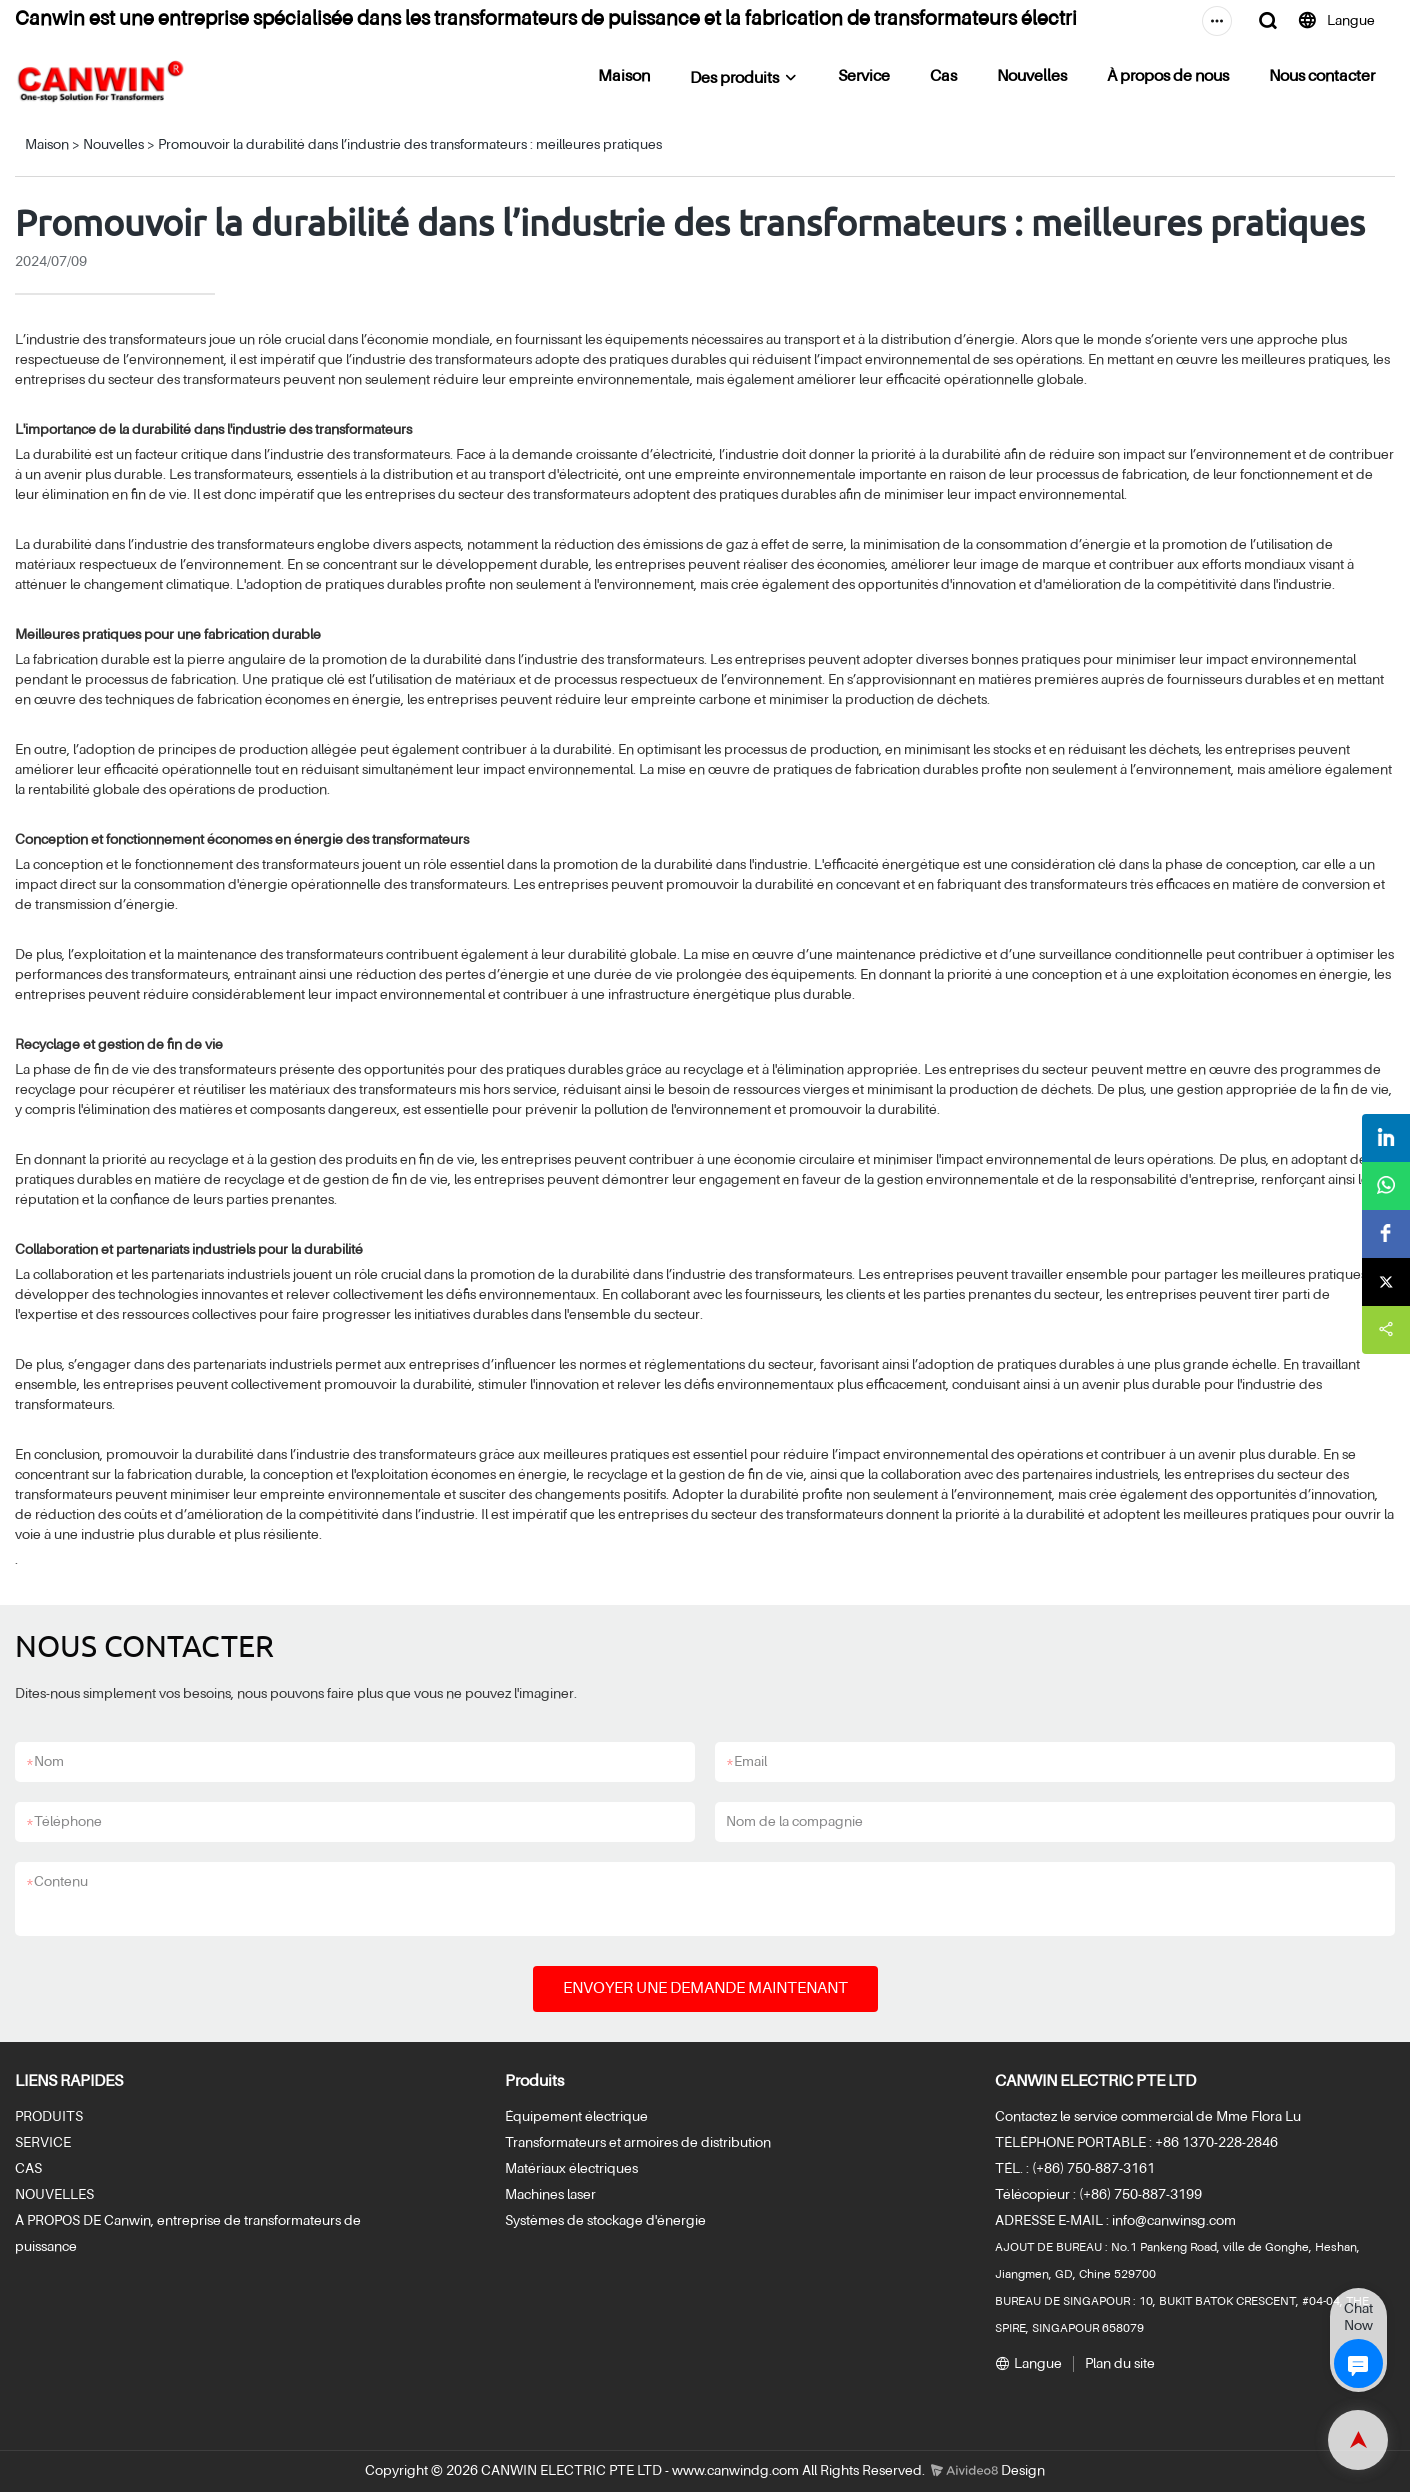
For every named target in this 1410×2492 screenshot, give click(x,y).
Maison (624, 77)
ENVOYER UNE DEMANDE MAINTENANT (705, 1989)
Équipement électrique (576, 2117)
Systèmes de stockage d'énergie (605, 2221)
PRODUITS (49, 2117)
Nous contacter (1322, 77)
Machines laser (550, 2195)
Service (864, 77)
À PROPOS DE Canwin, (84, 2221)
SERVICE (43, 2143)
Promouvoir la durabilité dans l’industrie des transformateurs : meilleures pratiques (410, 145)
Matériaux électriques (571, 2169)
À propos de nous (1168, 77)
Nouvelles (1032, 77)
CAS (28, 2169)
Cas (943, 77)
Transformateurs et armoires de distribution (638, 2143)
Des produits (734, 79)
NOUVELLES (54, 2195)
